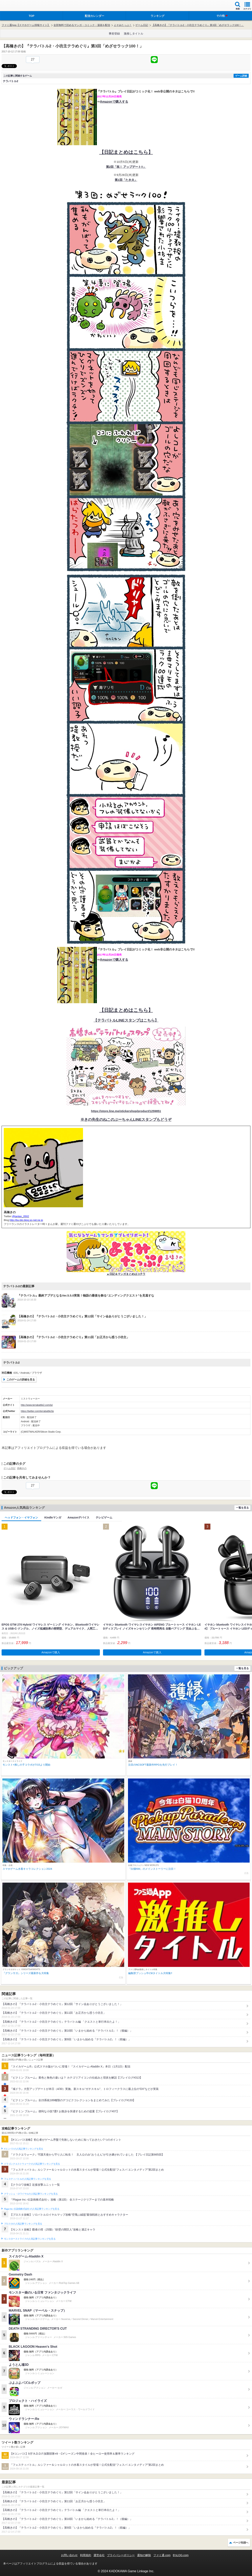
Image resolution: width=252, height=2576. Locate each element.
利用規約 (85, 2555)
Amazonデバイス (78, 1517)
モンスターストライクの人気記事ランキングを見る (29, 2239)
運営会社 (99, 2555)
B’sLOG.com (181, 2555)
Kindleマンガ (52, 1517)
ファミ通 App (15, 6)
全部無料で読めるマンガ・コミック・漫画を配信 (81, 25)
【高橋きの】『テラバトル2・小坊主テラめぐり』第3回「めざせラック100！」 (198, 25)
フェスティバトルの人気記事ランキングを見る (27, 2179)
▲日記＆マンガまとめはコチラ (126, 1274)
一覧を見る (242, 1507)
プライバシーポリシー (121, 2555)
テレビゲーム (104, 1517)
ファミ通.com (161, 2555)
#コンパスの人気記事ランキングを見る (23, 2149)
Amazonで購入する (114, 101)
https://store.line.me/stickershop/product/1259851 (126, 1111)
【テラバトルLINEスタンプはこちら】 (126, 1020)
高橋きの (22, 1468)
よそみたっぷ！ (123, 25)
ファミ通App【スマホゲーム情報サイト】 (26, 25)
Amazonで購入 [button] (50, 1652)
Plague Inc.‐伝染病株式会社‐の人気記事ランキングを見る (31, 2209)
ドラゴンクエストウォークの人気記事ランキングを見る (32, 2164)
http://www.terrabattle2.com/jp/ (37, 1405)
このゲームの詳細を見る (21, 1379)
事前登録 (114, 33)
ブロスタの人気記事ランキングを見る (23, 2224)
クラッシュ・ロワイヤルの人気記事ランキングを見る (31, 2194)
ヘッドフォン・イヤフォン (21, 1517)
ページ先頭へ (240, 2542)
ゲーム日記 (141, 25)
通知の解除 (144, 2555)
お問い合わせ (69, 2555)
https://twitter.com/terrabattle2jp (37, 1411)
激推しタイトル (133, 33)
